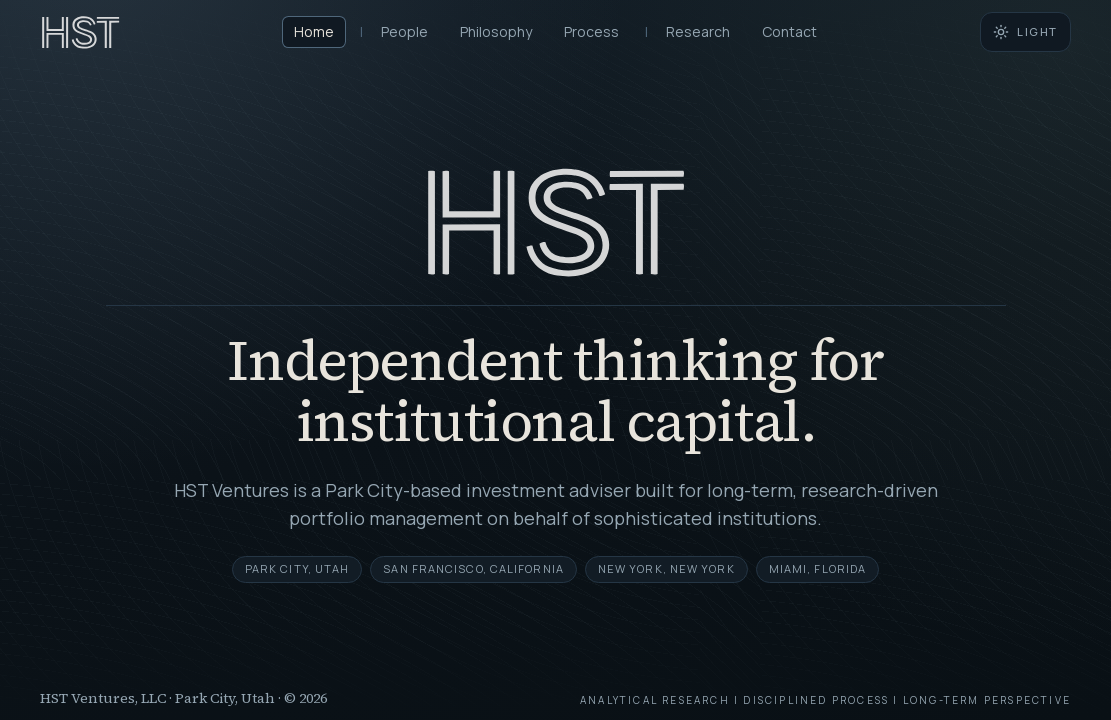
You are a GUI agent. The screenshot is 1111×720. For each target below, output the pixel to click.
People (404, 31)
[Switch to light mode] (1025, 32)
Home (314, 31)
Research (698, 31)
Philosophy (496, 31)
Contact (789, 31)
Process (591, 31)
